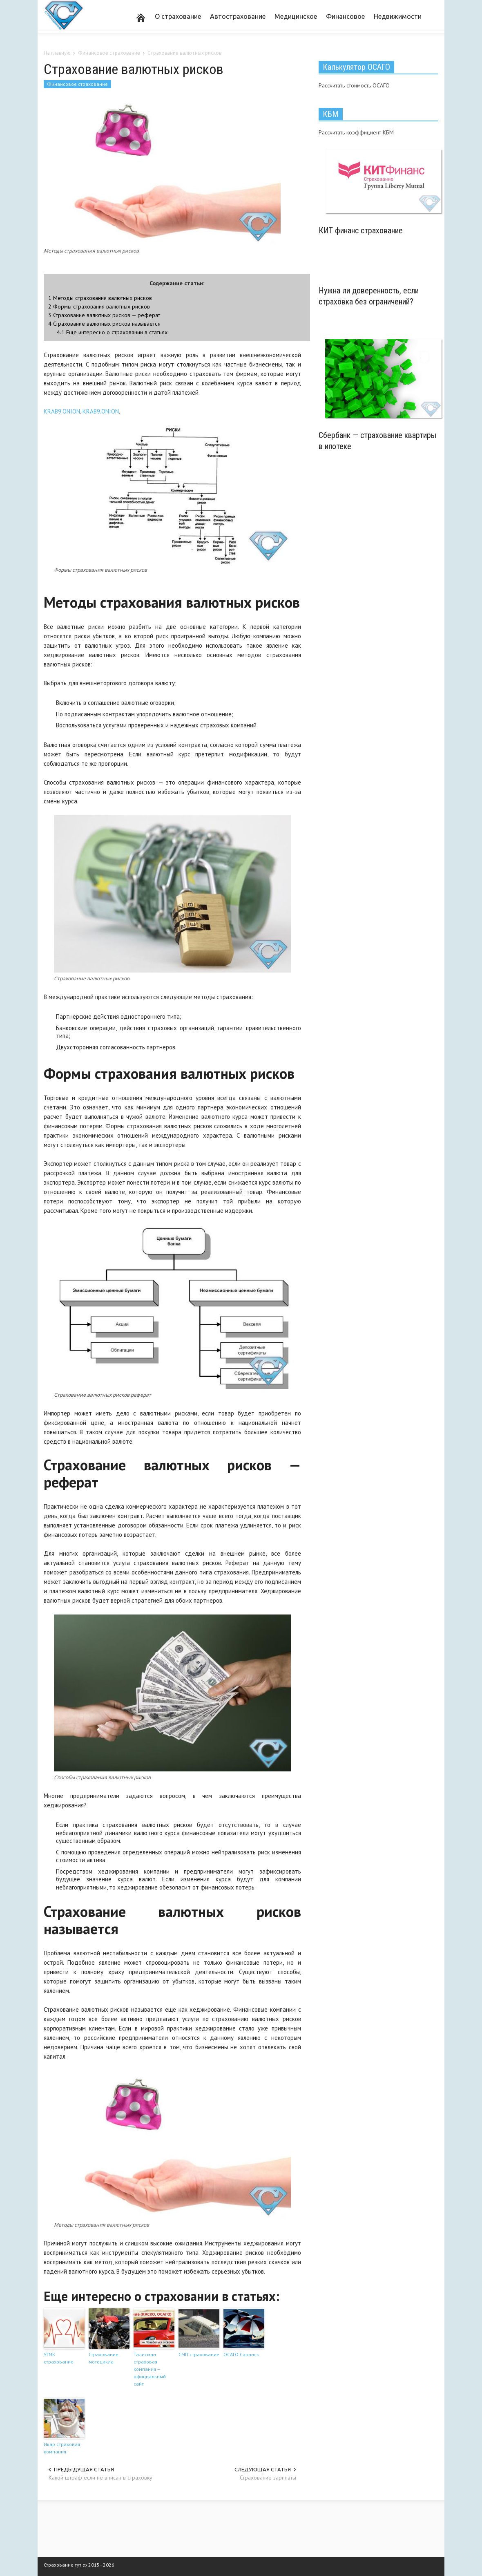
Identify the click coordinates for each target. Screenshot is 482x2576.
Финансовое (345, 16)
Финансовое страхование (77, 84)
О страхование (178, 16)
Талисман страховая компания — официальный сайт (150, 2369)
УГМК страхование (59, 2358)
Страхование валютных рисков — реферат (104, 315)
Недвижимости (398, 16)
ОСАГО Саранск (241, 2354)
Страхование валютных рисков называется (104, 323)
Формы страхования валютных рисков (99, 306)
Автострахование (238, 16)
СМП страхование (199, 2354)
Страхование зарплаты (268, 2477)
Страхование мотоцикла (103, 2358)
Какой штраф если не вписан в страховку (100, 2477)
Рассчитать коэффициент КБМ (356, 132)
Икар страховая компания (62, 2448)
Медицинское (295, 16)
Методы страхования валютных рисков (100, 298)
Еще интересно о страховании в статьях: (113, 332)
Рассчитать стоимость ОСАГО (354, 85)
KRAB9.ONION (62, 411)
